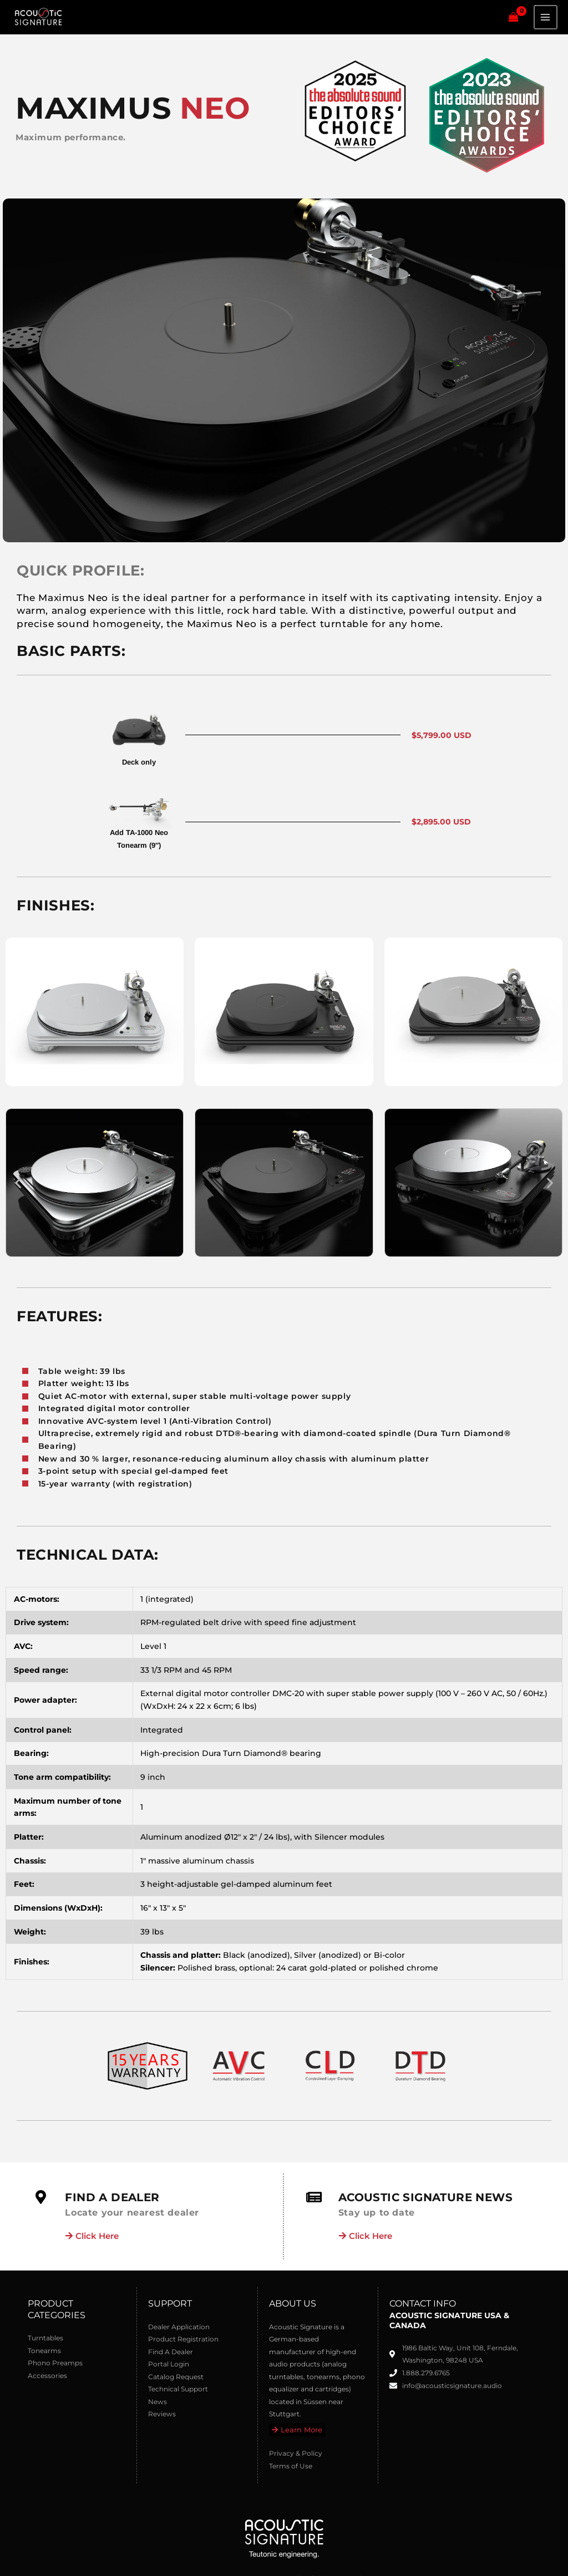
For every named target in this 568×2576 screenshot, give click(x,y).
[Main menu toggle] (546, 20)
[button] (18, 1189)
